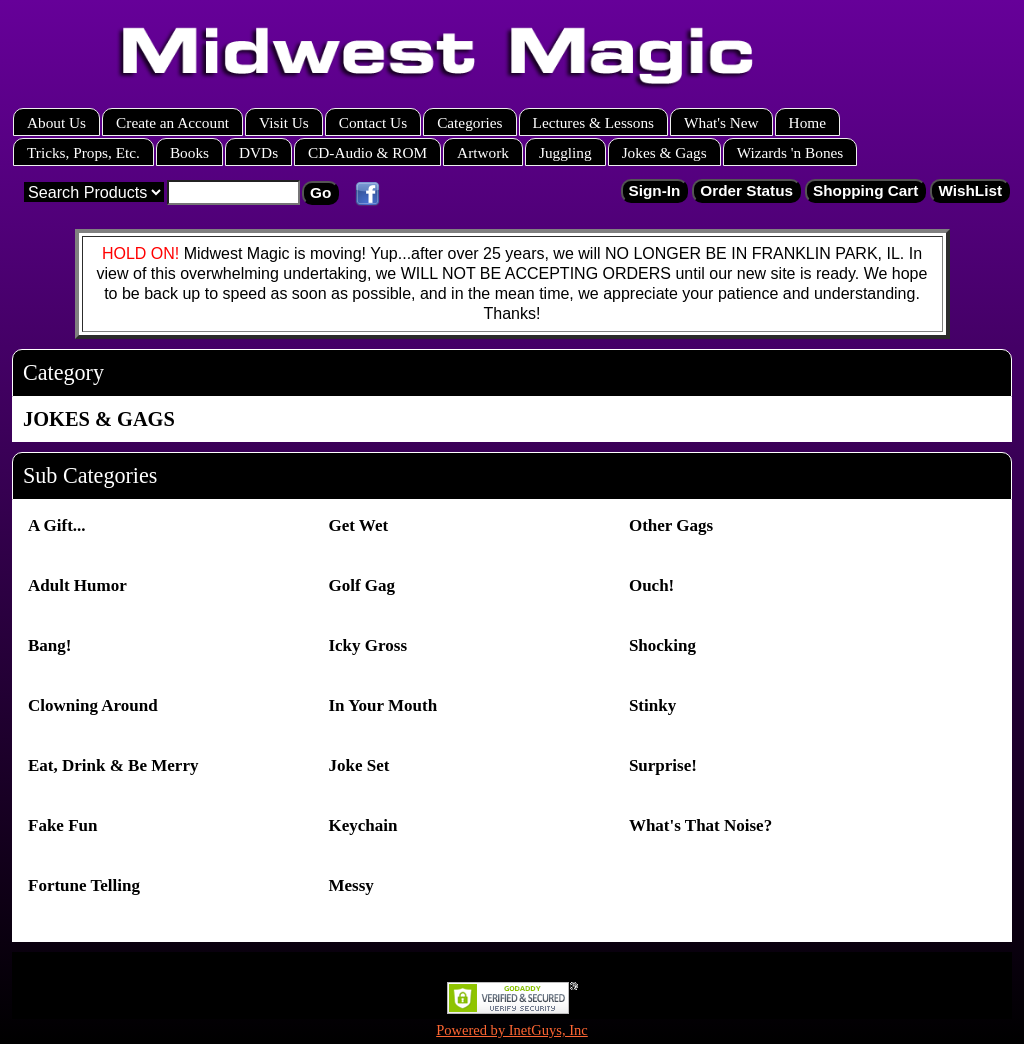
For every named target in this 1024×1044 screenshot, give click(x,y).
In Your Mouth (382, 705)
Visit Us (284, 122)
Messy (350, 885)
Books (189, 152)
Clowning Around (93, 705)
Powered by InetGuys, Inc (512, 1030)
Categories (469, 122)
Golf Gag (361, 585)
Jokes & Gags (664, 152)
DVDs (258, 152)
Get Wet (358, 525)
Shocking (662, 645)
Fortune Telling (84, 885)
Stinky (652, 705)
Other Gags (671, 525)
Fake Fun (62, 825)
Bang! (49, 645)
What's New (721, 122)
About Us (56, 122)
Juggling (565, 152)
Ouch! (651, 585)
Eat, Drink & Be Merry (113, 765)
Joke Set (358, 765)
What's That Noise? (700, 825)
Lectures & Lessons (594, 122)
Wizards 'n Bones (790, 152)
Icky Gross (367, 645)
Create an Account (172, 122)
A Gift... (57, 525)
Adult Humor (77, 585)
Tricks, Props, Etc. (83, 152)
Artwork (483, 152)
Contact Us (373, 122)
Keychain (362, 825)
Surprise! (663, 765)
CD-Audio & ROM (367, 152)
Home (807, 122)
